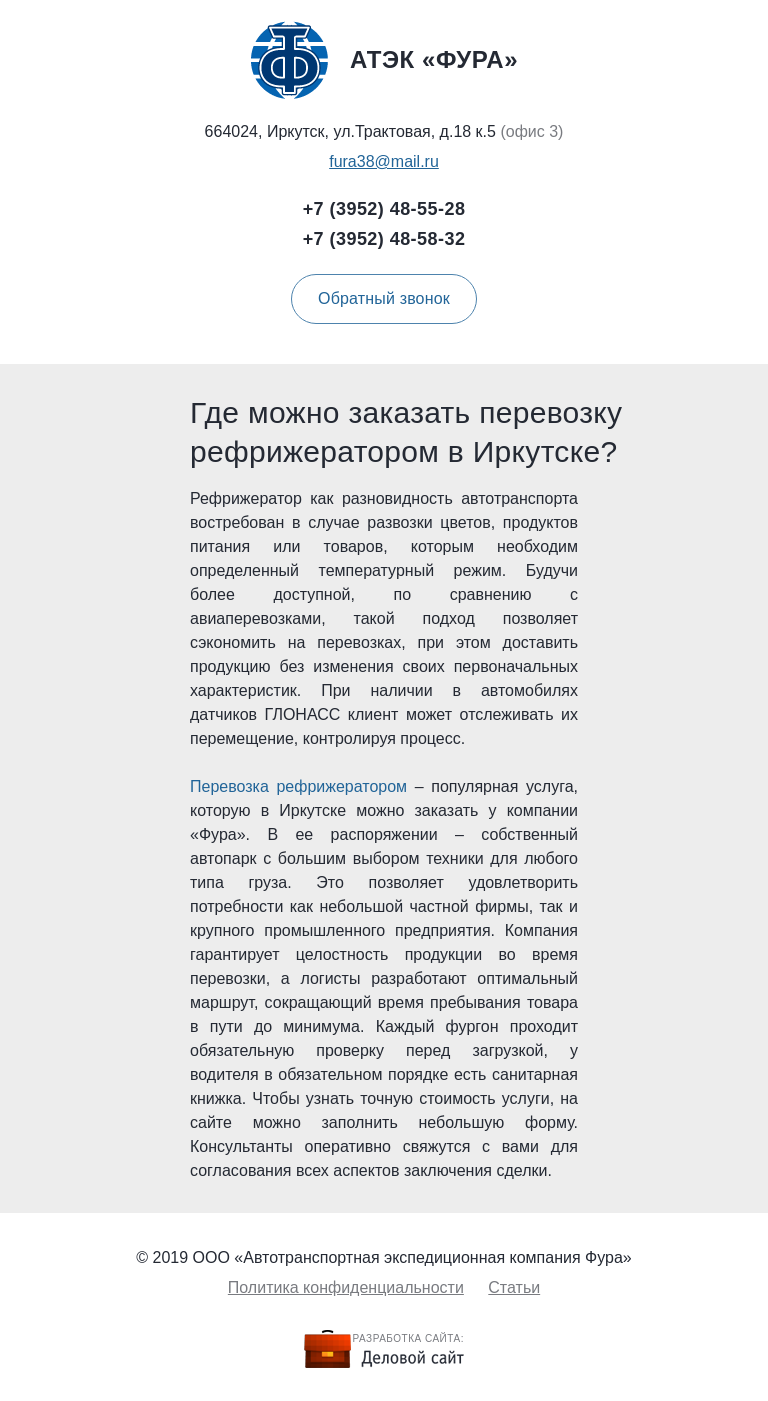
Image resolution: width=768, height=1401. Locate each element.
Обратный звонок (384, 298)
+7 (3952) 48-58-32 (384, 239)
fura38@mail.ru (384, 161)
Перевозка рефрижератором (298, 786)
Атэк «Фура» (384, 60)
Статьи (514, 1287)
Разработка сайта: (408, 1338)
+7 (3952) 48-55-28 (384, 209)
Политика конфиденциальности (346, 1287)
